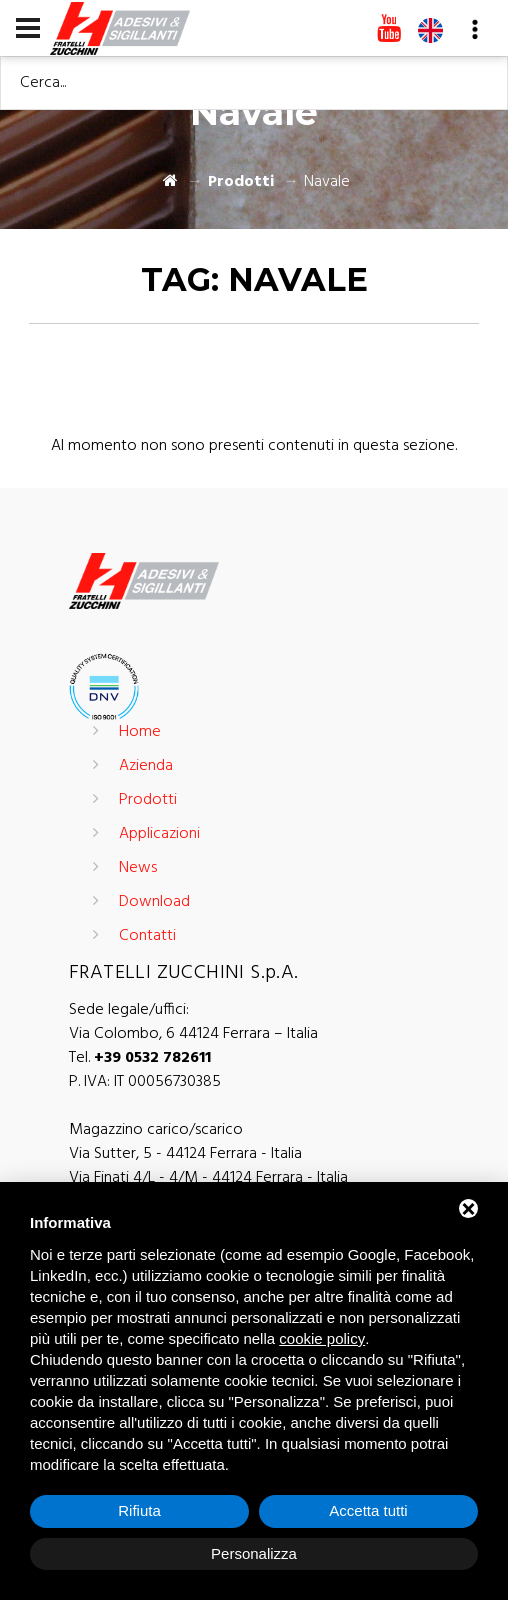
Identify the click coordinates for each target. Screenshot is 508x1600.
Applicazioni (159, 834)
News (138, 868)
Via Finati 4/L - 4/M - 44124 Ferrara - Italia (208, 1178)
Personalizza (254, 1553)
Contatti (147, 936)
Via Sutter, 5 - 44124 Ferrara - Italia (185, 1154)
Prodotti (241, 182)
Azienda (146, 766)
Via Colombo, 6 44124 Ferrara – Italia (193, 1034)
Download (154, 902)
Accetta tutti (368, 1510)
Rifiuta (139, 1510)
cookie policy (322, 1338)
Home (140, 732)
